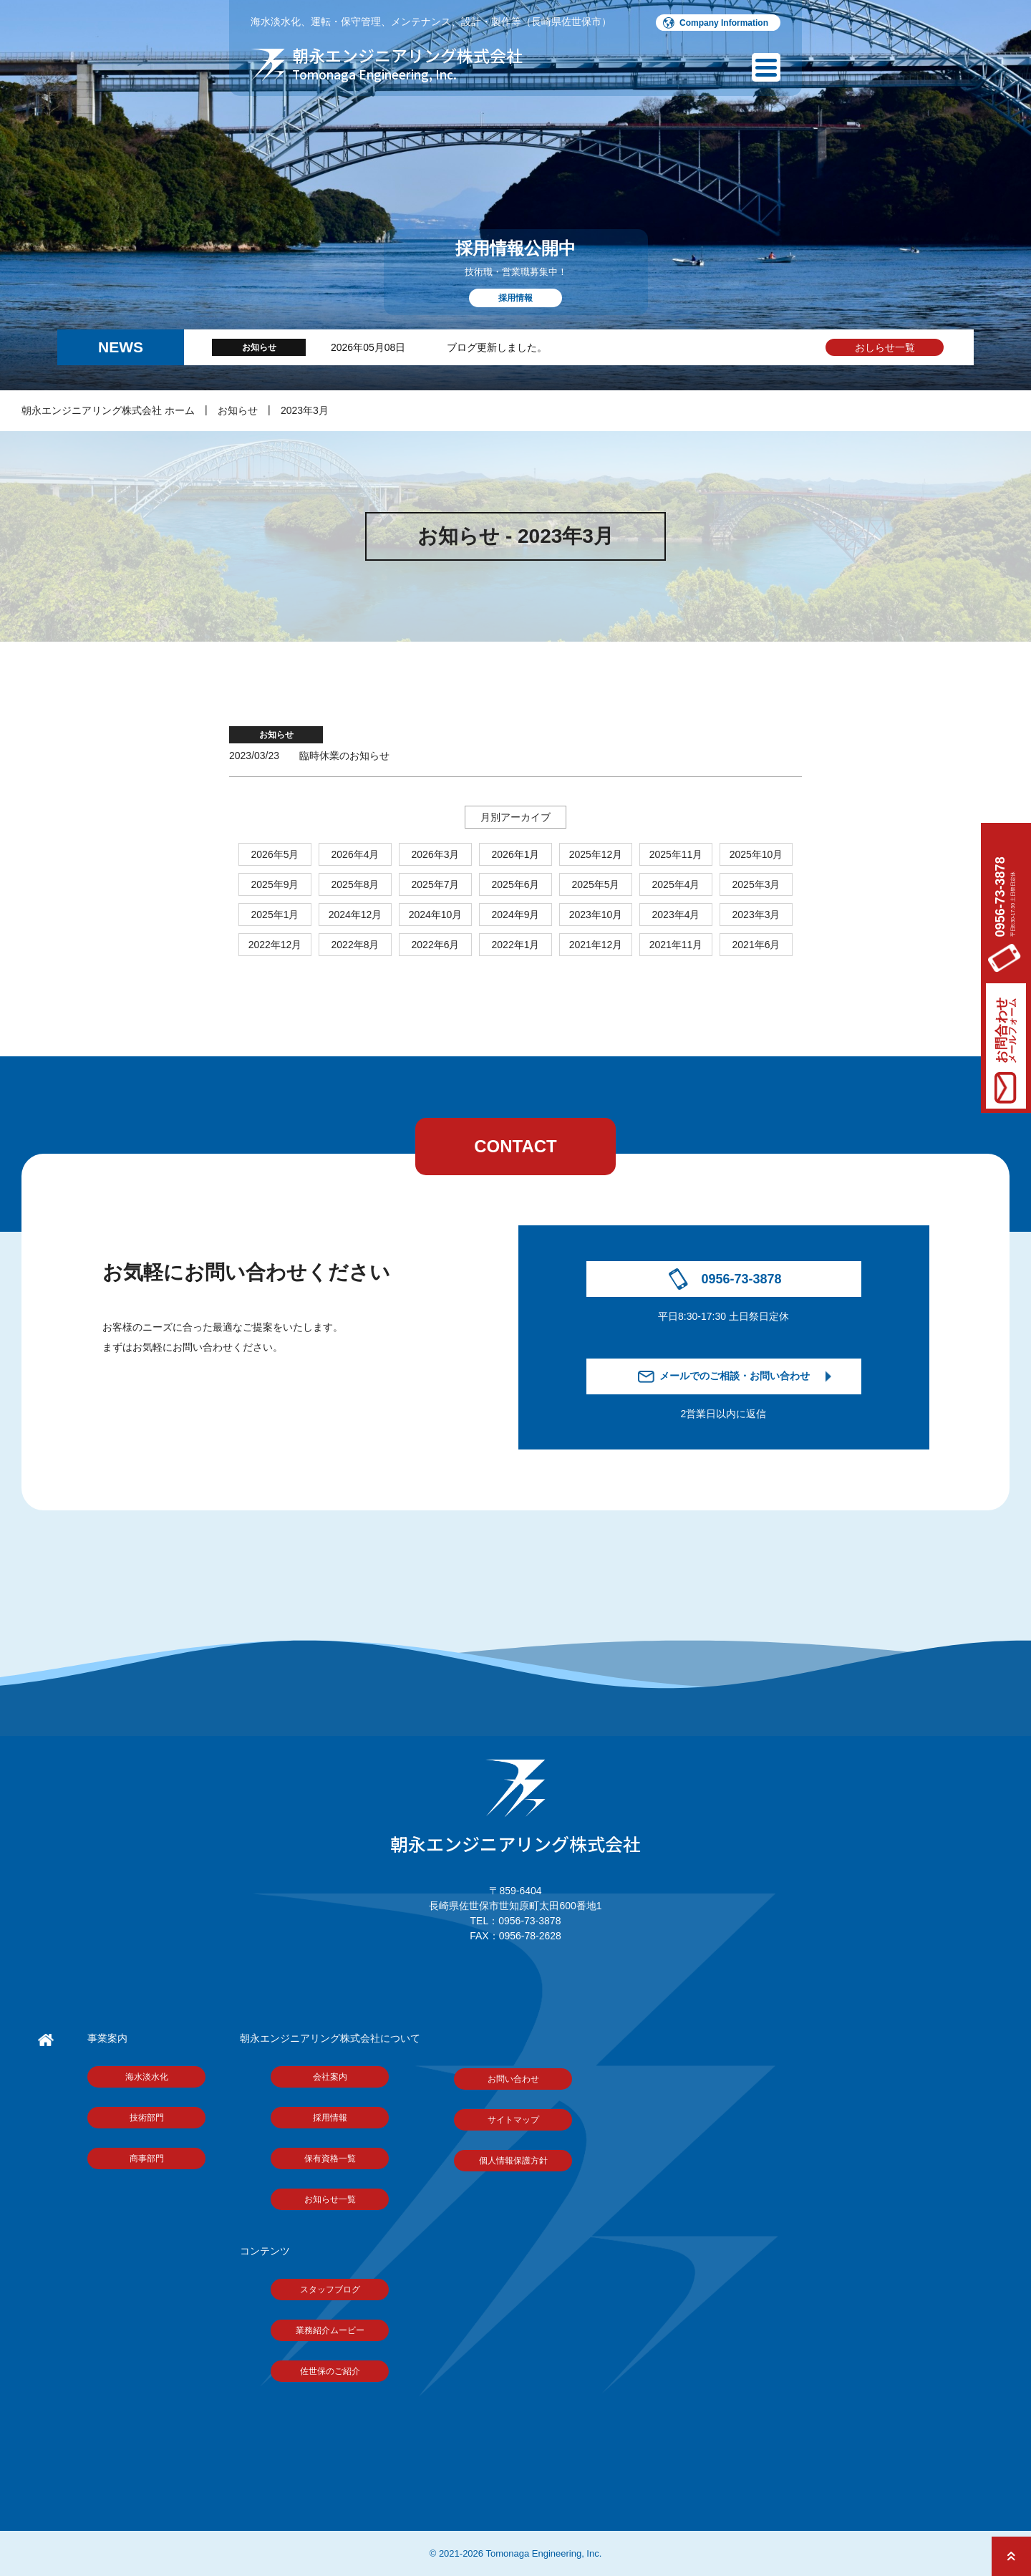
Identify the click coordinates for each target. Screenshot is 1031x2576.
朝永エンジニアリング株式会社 (515, 1808)
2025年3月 (756, 884)
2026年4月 (355, 854)
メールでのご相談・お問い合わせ (734, 1375)
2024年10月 (436, 914)
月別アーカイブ (515, 817)
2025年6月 (516, 884)
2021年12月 (596, 944)
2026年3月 (436, 854)
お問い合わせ (513, 2079)
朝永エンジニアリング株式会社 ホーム (108, 410)
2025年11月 (676, 854)
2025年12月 (596, 854)
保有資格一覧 (330, 2158)
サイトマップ (513, 2120)
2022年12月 (275, 944)
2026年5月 (275, 854)
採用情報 (330, 2118)
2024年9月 (516, 914)
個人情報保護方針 (513, 2161)
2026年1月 (516, 854)
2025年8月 (355, 884)
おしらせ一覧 (885, 347)
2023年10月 (596, 914)
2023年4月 (676, 914)
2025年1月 (275, 914)
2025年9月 (275, 884)
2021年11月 (676, 944)
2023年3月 (305, 410)
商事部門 (147, 2158)
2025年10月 (756, 854)
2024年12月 (355, 914)
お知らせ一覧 (330, 2199)
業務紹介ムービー (330, 2330)
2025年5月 (596, 884)
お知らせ (238, 410)
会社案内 (330, 2077)
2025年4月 (676, 884)
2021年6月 (756, 944)
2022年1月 (516, 944)
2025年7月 (436, 884)
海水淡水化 (146, 2077)
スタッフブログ (330, 2290)
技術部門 (147, 2118)
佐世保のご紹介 (330, 2371)
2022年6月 (436, 944)
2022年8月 (355, 944)
